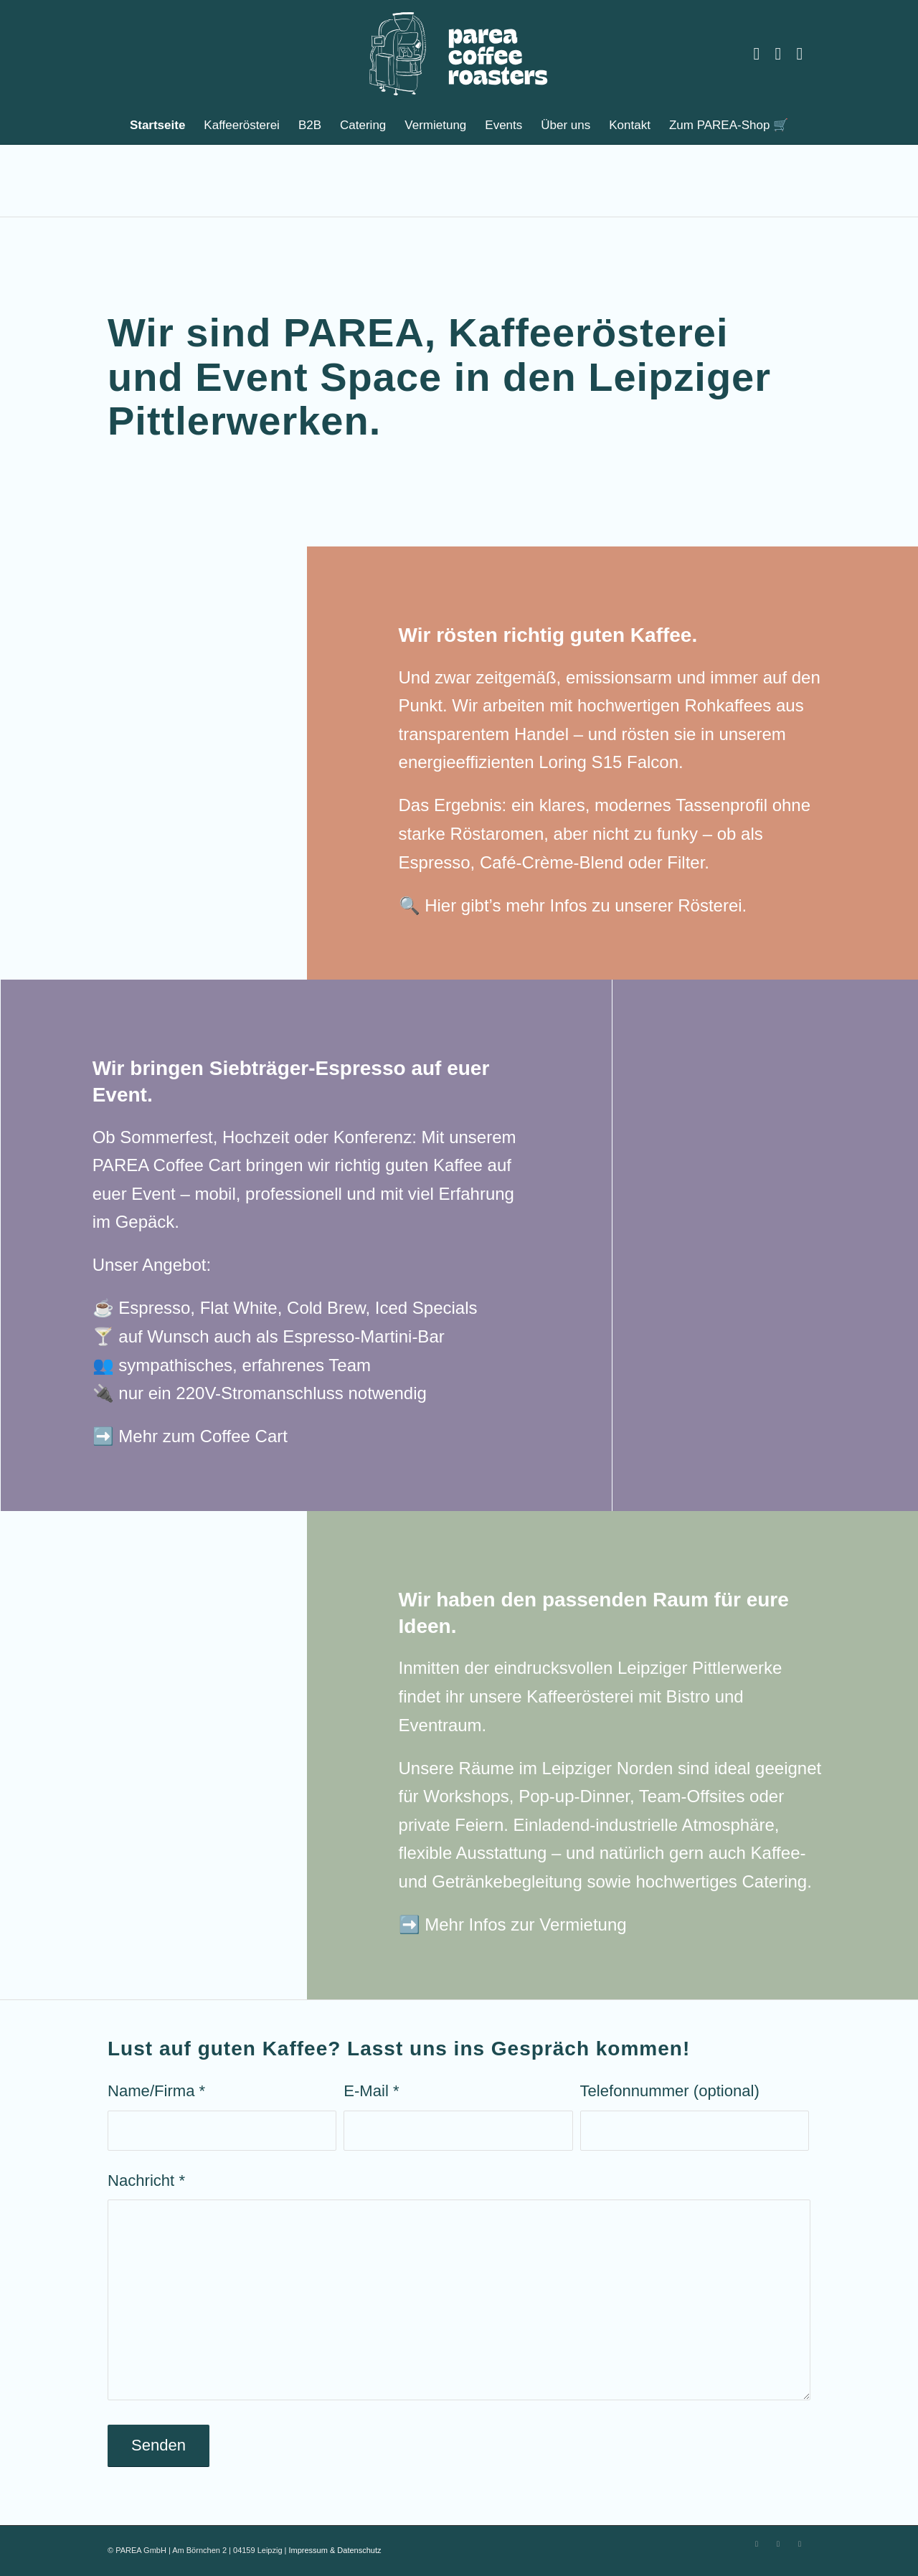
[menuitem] (157, 125)
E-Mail (371, 2091)
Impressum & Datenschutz (335, 2550)
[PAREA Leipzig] (459, 54)
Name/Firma (156, 2091)
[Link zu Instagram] (756, 54)
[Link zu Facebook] (778, 54)
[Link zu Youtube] (799, 54)
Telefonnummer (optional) (670, 2091)
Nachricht (146, 2180)
